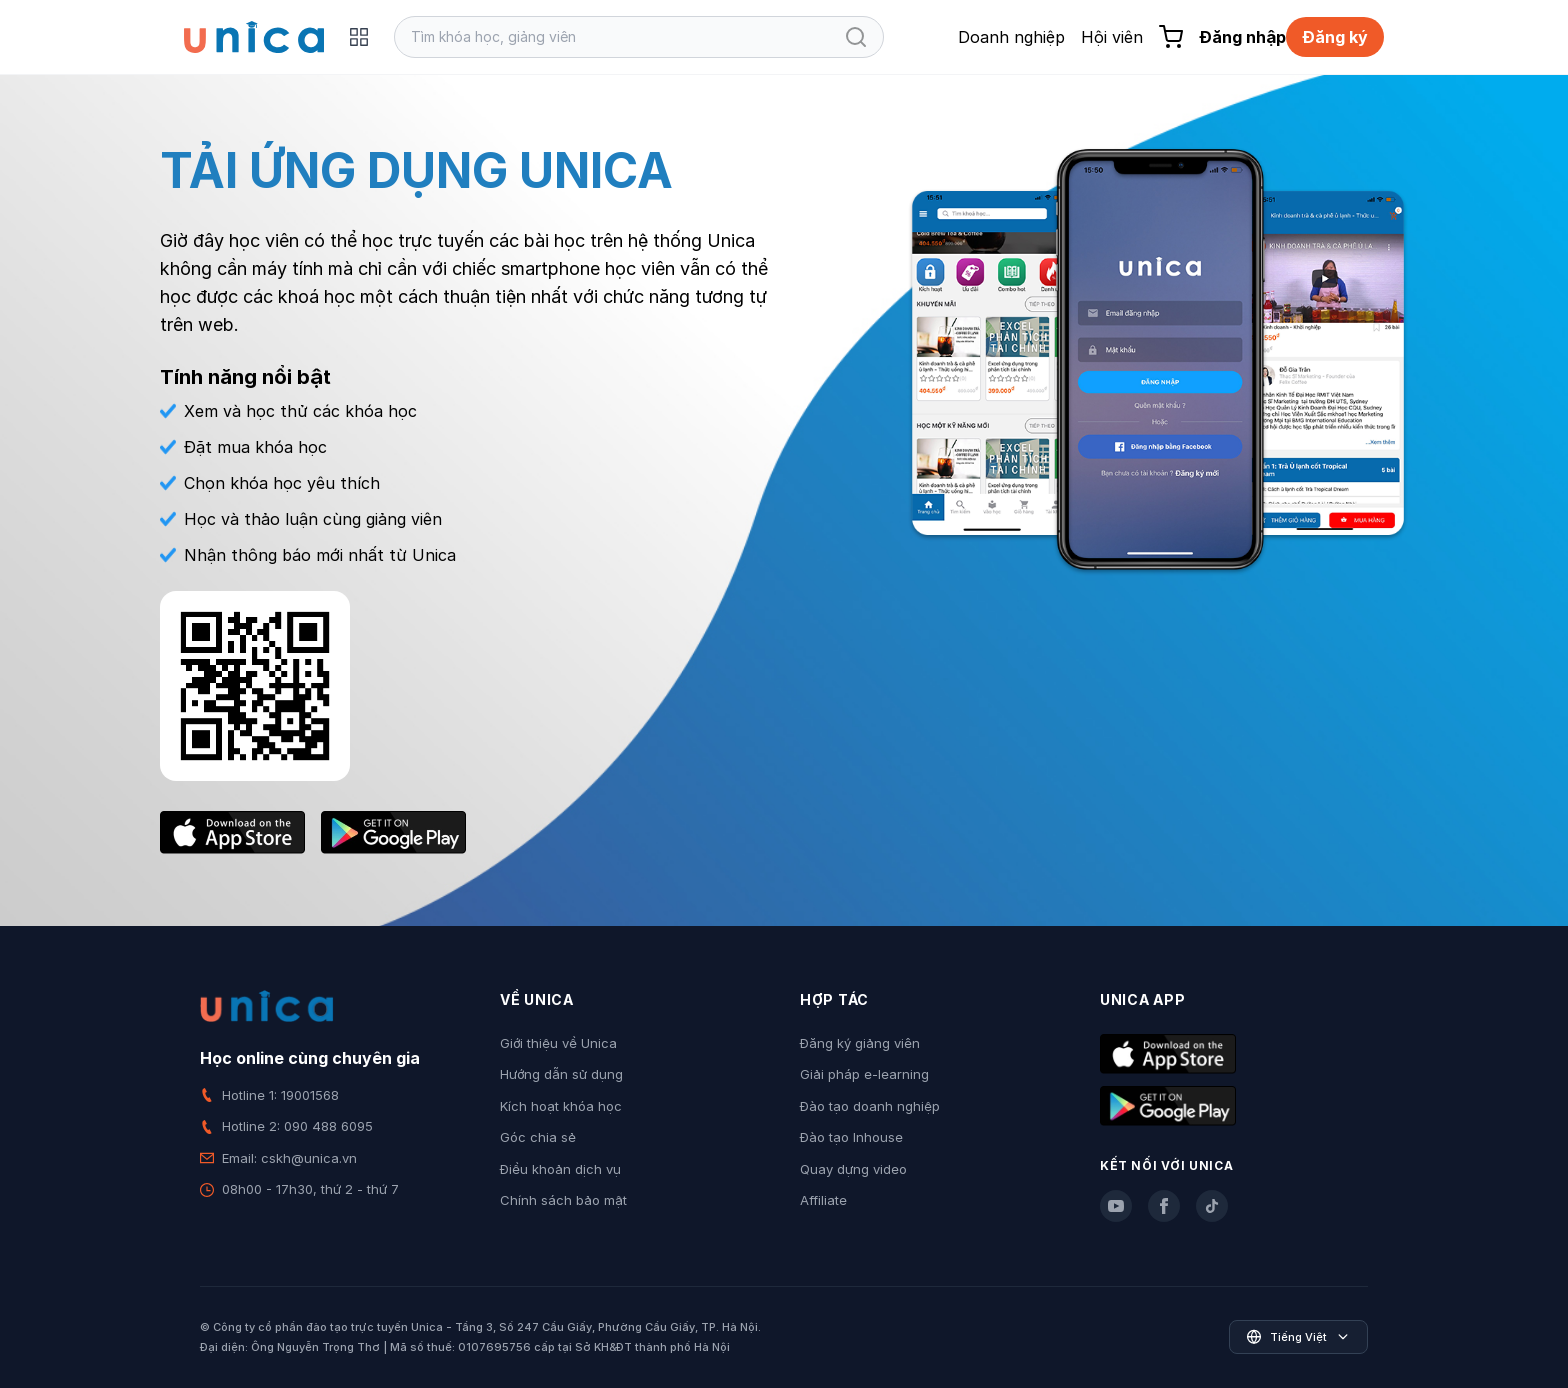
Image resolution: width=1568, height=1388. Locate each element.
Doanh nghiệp (1011, 37)
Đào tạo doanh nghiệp (870, 1106)
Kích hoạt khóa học (561, 1106)
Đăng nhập (1242, 37)
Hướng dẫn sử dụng (561, 1074)
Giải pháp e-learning (864, 1074)
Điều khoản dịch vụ (560, 1169)
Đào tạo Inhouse (851, 1137)
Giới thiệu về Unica (558, 1043)
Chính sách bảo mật (563, 1200)
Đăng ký (1335, 37)
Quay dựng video (853, 1169)
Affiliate (823, 1200)
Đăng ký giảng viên (860, 1043)
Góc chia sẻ (538, 1137)
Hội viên (1112, 37)
